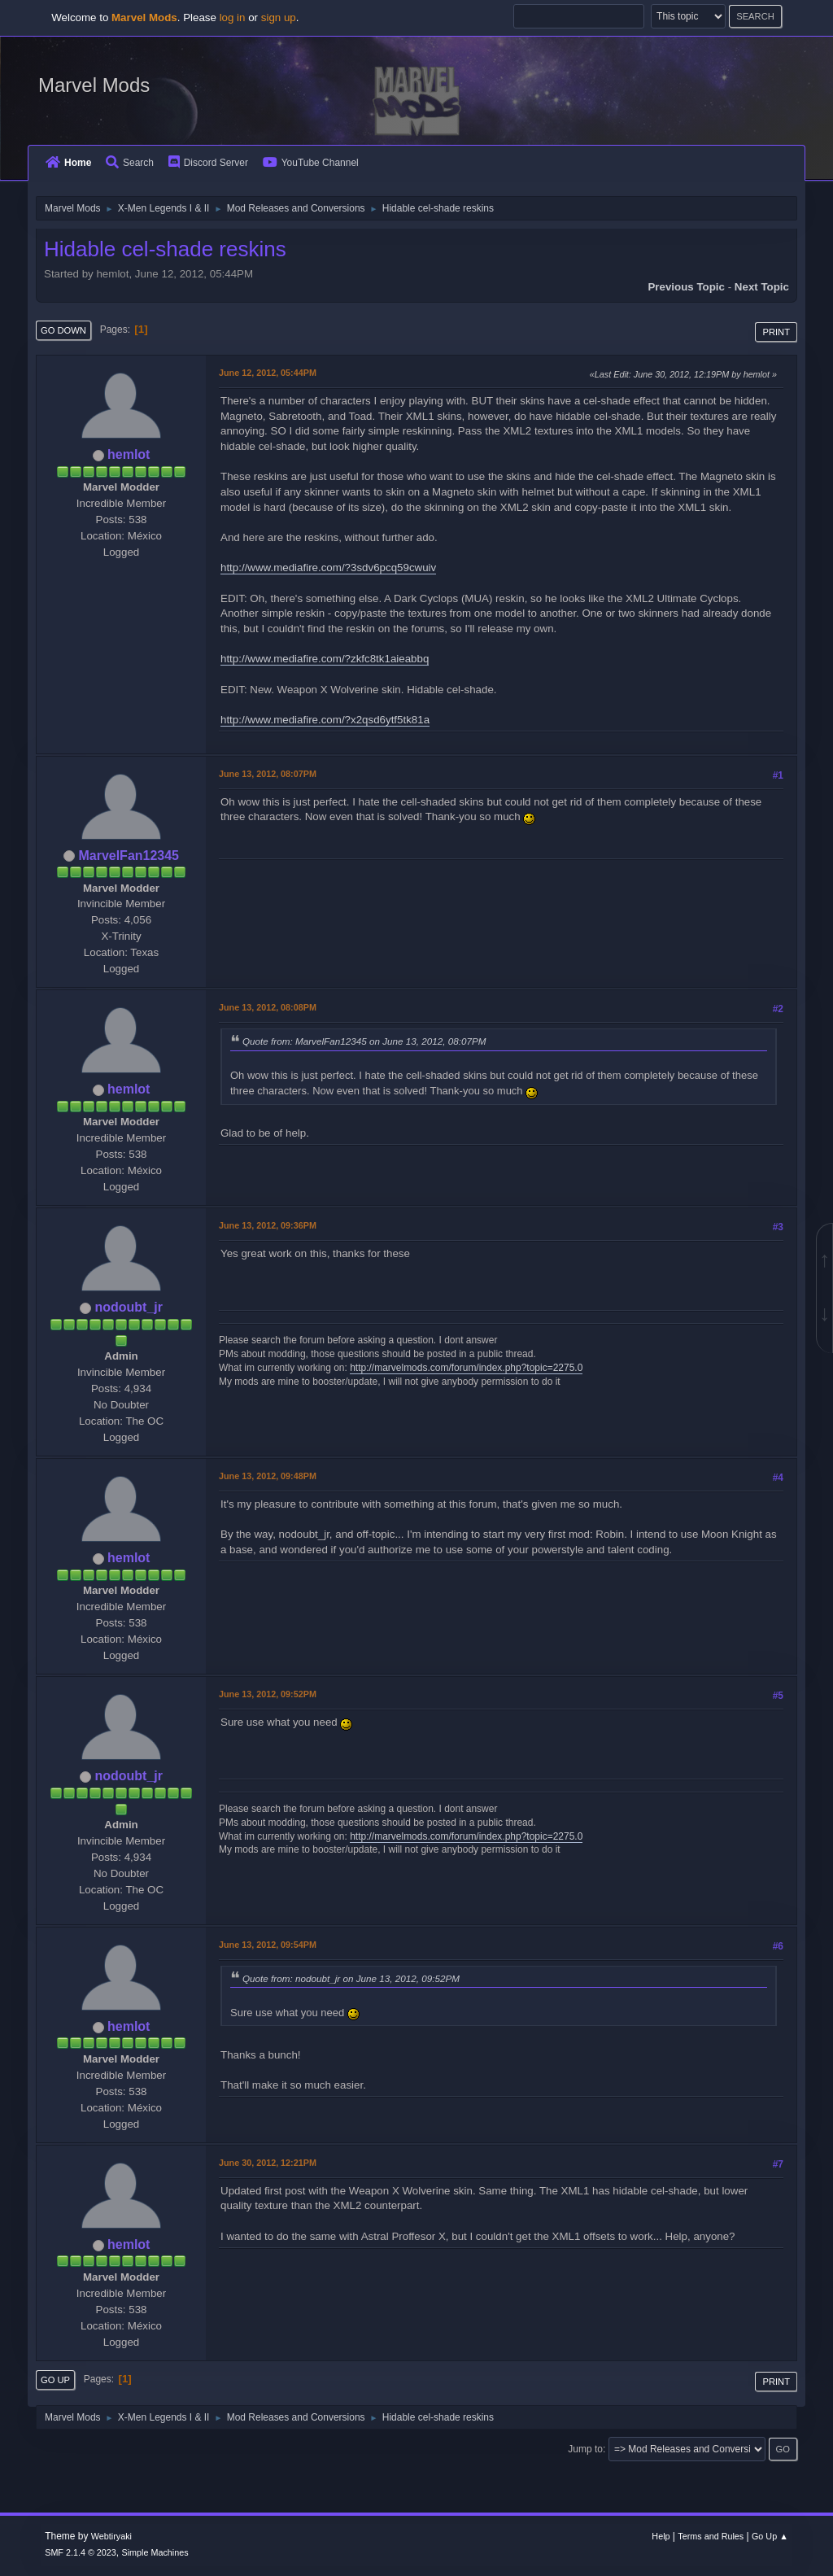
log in (233, 17)
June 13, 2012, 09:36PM (267, 1225)
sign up (278, 17)
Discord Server (208, 162)
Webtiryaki (111, 2536)
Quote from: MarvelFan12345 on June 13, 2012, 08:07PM (364, 1041)
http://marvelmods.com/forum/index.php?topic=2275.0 (466, 1367)
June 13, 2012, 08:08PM (267, 1007)
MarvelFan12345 (128, 855)
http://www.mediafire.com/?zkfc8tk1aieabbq (324, 659)
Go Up (55, 2380)
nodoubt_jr (128, 1307)
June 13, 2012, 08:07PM (267, 774)
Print (776, 332)
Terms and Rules (711, 2536)
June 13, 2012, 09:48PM (267, 1476)
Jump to (585, 2449)
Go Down (63, 330)
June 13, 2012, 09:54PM (267, 1944)
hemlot (128, 454)
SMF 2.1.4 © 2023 (80, 2552)
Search (130, 162)
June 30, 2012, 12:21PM (267, 2163)
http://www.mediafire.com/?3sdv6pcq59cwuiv (328, 567)
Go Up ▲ (770, 2536)
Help (660, 2536)
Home (68, 162)
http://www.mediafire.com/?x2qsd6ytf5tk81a (325, 720)
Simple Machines (155, 2552)
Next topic (762, 287)
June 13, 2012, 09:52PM (267, 1694)
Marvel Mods (94, 85)
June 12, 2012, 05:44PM (267, 373)
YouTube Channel (311, 162)
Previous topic (686, 287)
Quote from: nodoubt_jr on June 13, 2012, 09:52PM (351, 1978)
